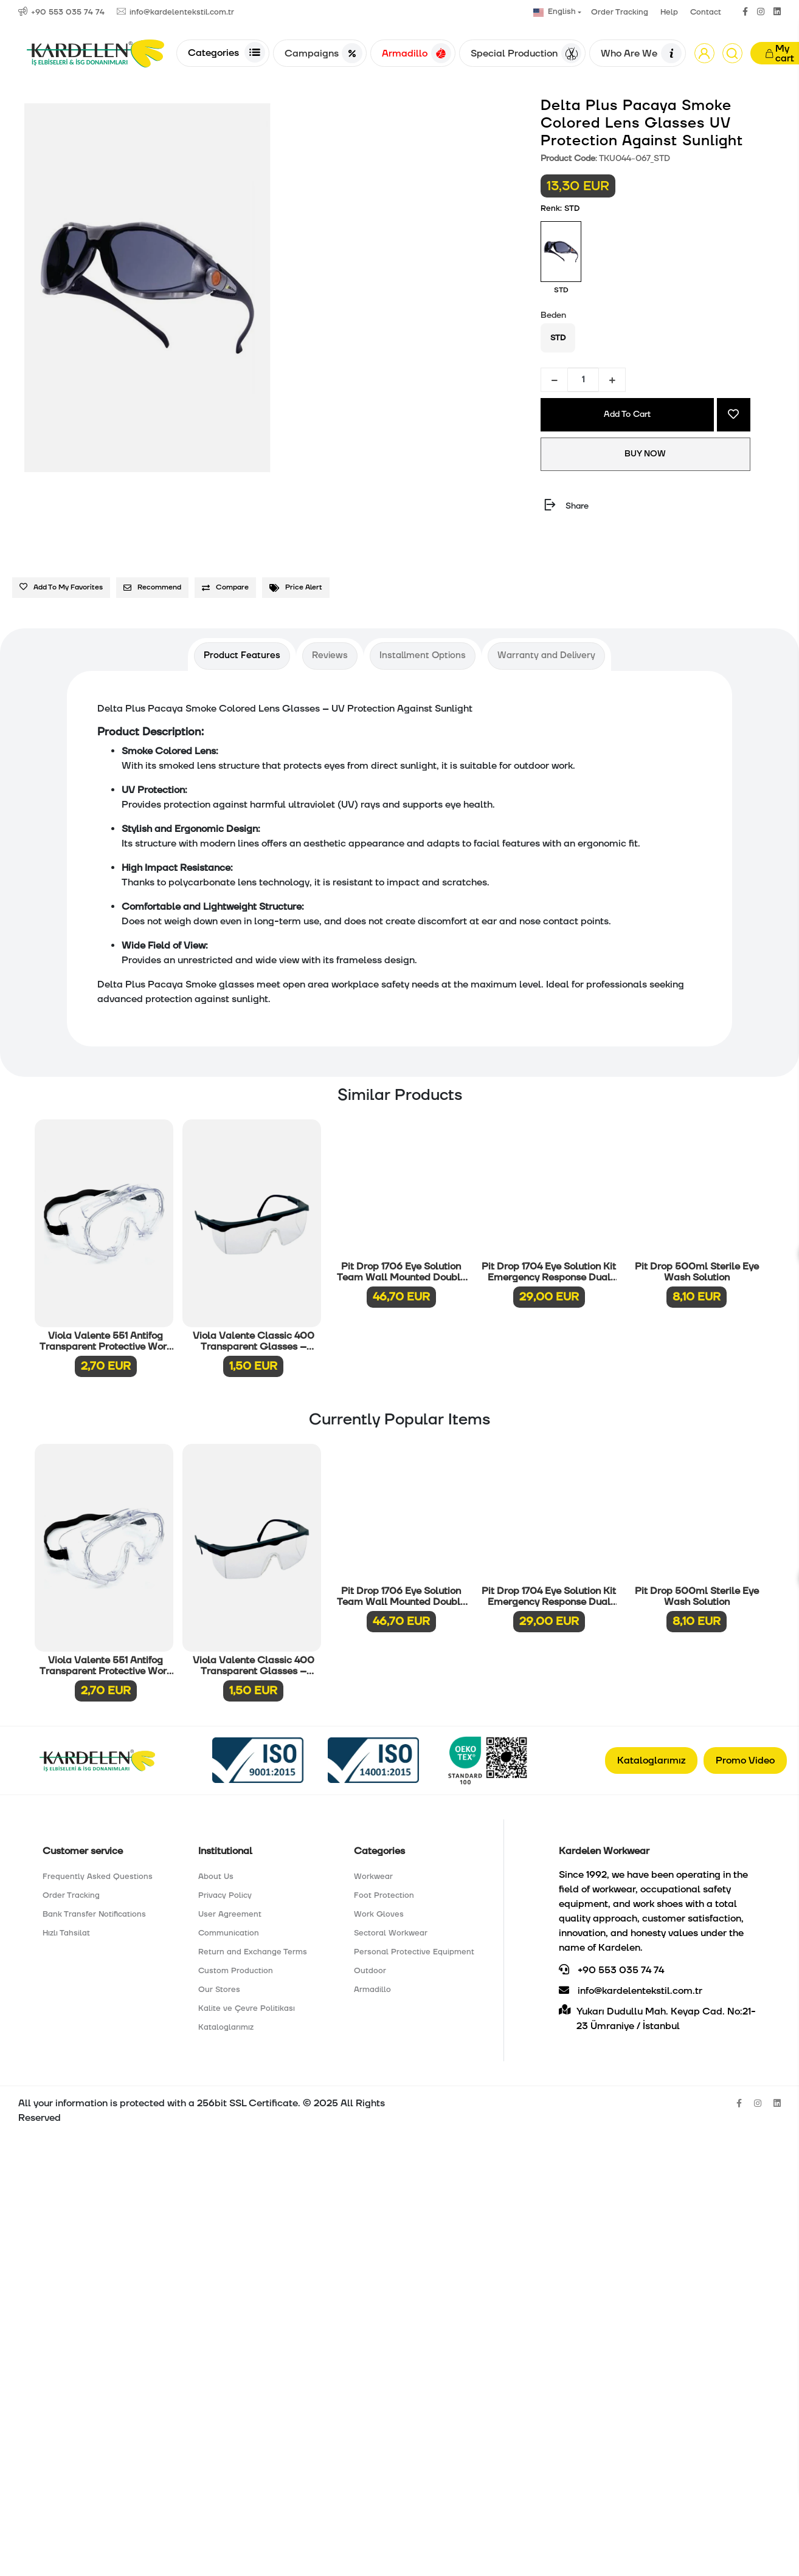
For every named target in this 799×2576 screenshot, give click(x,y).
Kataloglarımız (651, 1760)
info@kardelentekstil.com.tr (630, 1991)
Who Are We (641, 53)
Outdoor (370, 1971)
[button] (704, 53)
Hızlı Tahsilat (66, 1933)
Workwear (373, 1876)
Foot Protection (384, 1895)
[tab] (242, 656)
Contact (705, 12)
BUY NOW (645, 453)
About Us (215, 1876)
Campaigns (323, 53)
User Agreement (229, 1914)
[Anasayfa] (95, 53)
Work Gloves (379, 1914)
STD (558, 338)
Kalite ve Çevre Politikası (246, 2008)
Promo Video (745, 1760)
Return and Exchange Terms (252, 1952)
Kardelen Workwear (604, 1851)
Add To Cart (627, 414)
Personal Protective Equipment (414, 1952)
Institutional (225, 1851)
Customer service (83, 1851)
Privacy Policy (225, 1895)
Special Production (526, 53)
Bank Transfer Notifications (94, 1914)
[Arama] (732, 53)
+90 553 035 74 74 (611, 1970)
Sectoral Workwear (390, 1933)
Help (669, 12)
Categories (226, 52)
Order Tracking (619, 12)
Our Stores (219, 1989)
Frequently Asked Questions (98, 1876)
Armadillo (416, 53)
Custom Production (235, 1971)
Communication (228, 1933)
